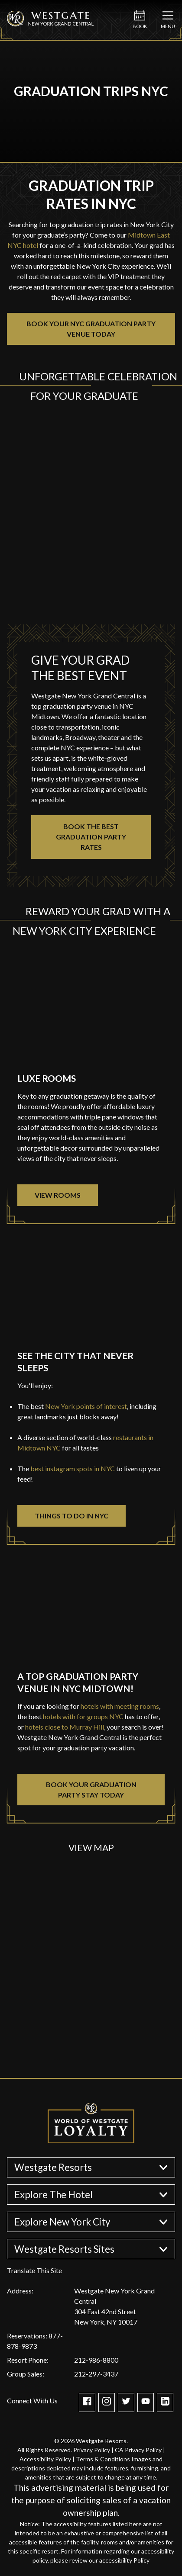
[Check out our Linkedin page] (165, 2403)
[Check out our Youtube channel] (145, 2403)
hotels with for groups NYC (83, 1716)
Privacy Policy (91, 2450)
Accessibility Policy (45, 2459)
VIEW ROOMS (58, 1195)
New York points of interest (86, 1406)
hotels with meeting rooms (120, 1706)
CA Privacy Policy (138, 2450)
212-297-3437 (96, 2374)
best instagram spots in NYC (72, 1468)
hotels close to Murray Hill (64, 1727)
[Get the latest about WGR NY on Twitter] (126, 2403)
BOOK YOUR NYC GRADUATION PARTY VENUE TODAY (91, 328)
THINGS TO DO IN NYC (71, 1516)
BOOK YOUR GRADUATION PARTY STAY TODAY (91, 1789)
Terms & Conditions (103, 2459)
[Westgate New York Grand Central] (50, 27)
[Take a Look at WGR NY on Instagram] (106, 2403)
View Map (91, 1847)
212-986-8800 (96, 2360)
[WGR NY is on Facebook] (87, 2403)
